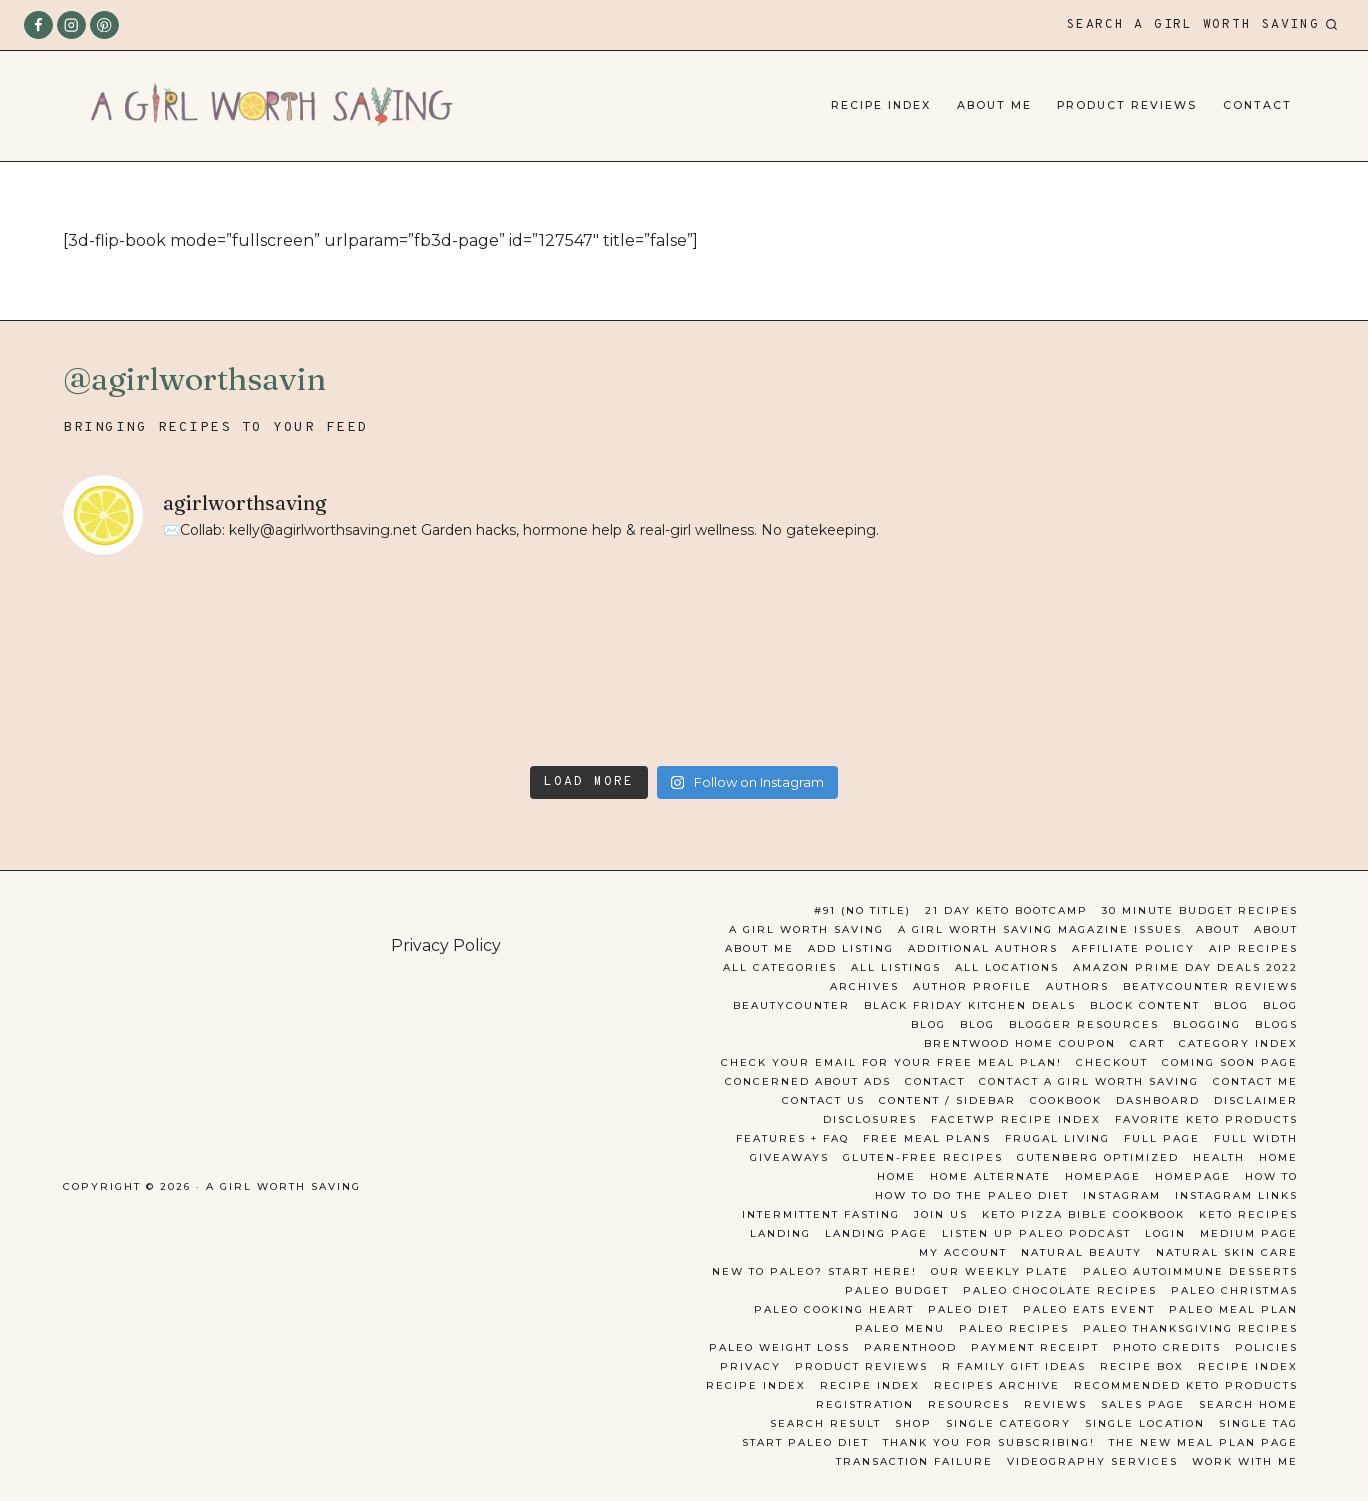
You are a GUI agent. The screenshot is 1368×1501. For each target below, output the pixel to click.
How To (1271, 1176)
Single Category (1008, 1423)
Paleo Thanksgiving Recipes (1190, 1328)
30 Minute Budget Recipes (1200, 910)
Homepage (1103, 1176)
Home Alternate (990, 1176)
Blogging (1207, 1024)
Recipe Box (1142, 1366)
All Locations (1007, 967)
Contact (1257, 105)
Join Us (941, 1214)
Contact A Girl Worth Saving (1089, 1081)
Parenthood (910, 1347)
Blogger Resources (1084, 1024)
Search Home (1248, 1404)
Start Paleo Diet (805, 1442)
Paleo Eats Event (1089, 1309)
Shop (913, 1423)
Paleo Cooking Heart (834, 1309)
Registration (865, 1404)
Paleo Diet (968, 1309)
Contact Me (1255, 1081)
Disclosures (870, 1119)
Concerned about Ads (808, 1081)
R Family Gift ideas (1014, 1366)
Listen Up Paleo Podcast (1036, 1233)
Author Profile (972, 986)
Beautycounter (791, 1005)
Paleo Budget (897, 1290)
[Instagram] (71, 25)
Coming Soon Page (1230, 1062)
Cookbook (1066, 1100)
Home (1278, 1157)
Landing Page (876, 1233)
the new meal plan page (1203, 1442)
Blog (1231, 1005)
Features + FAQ (792, 1138)
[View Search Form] (1202, 25)
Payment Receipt (1035, 1347)
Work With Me (1245, 1461)
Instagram (1122, 1195)
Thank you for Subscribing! (989, 1442)
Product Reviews (1127, 105)
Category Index (1238, 1043)
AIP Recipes (1253, 948)
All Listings (896, 967)
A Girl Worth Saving (806, 929)
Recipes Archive (997, 1385)
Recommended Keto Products (1186, 1385)
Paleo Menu (900, 1328)
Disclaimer (1256, 1100)
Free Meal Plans (927, 1138)
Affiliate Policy (1133, 948)
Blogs (1276, 1024)
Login (1165, 1233)
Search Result (825, 1423)
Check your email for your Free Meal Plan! (891, 1062)
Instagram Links (1236, 1195)
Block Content (1145, 1005)
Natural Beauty (1081, 1252)
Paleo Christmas (1234, 1290)
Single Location (1145, 1423)
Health (1219, 1157)
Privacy (750, 1366)
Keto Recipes (1248, 1214)
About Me (994, 105)
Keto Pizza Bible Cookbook (1083, 1214)
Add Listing (851, 948)
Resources (969, 1404)
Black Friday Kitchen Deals (970, 1005)
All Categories (780, 967)
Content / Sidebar (947, 1100)
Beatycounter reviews (1210, 986)
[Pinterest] (104, 25)
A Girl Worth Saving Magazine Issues (1040, 929)
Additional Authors (983, 948)
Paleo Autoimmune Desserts (1190, 1271)
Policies (1266, 1347)
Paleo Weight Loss (779, 1347)
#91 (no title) (862, 910)
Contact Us (823, 1100)
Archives (864, 986)
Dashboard (1158, 1100)
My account (963, 1252)
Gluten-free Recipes (923, 1157)
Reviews (1055, 1404)
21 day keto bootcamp (1006, 910)
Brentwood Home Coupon (1020, 1043)
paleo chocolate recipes (1060, 1290)
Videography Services (1092, 1461)
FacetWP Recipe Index (1016, 1119)
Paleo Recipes (1014, 1328)
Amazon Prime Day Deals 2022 (1185, 967)
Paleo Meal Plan (1233, 1309)
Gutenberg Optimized (1098, 1157)
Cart (1147, 1043)
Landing (780, 1233)
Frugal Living (1057, 1138)
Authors (1077, 986)
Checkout (1112, 1062)
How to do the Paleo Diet (972, 1195)
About (1218, 929)
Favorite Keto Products (1206, 1119)
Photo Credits (1167, 1347)
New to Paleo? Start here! (814, 1271)
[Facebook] (38, 25)
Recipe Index (881, 105)
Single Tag (1258, 1423)
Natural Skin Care (1227, 1252)
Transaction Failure (914, 1461)
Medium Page (1249, 1233)
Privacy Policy (446, 945)
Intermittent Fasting (821, 1214)
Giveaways (789, 1157)
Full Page (1162, 1138)
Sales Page (1143, 1404)
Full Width (1256, 1138)
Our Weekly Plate (1000, 1271)
